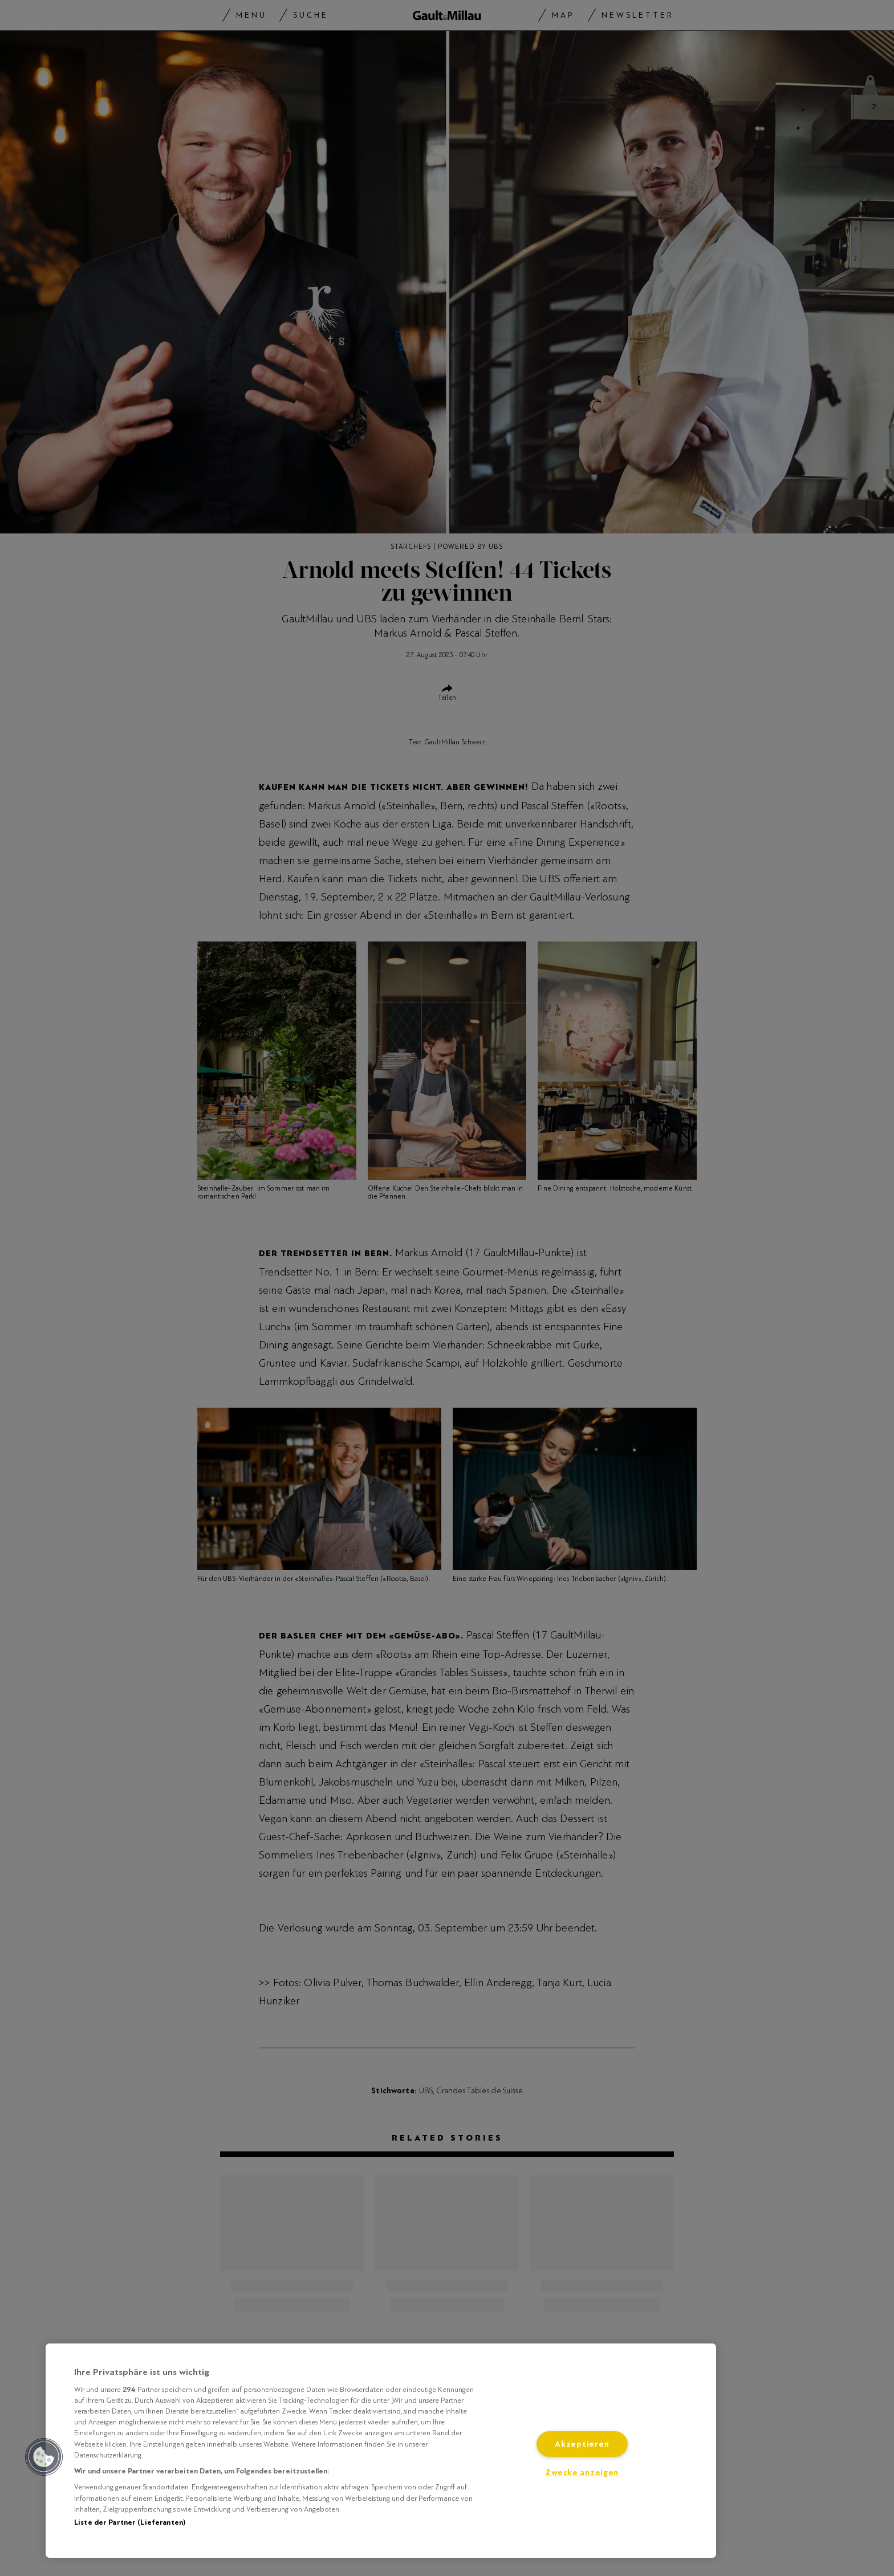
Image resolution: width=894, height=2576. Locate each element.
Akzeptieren (582, 2444)
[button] (44, 2457)
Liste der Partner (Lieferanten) (129, 2522)
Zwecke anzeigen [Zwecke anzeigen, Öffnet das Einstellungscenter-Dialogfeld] (582, 2472)
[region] (381, 2450)
